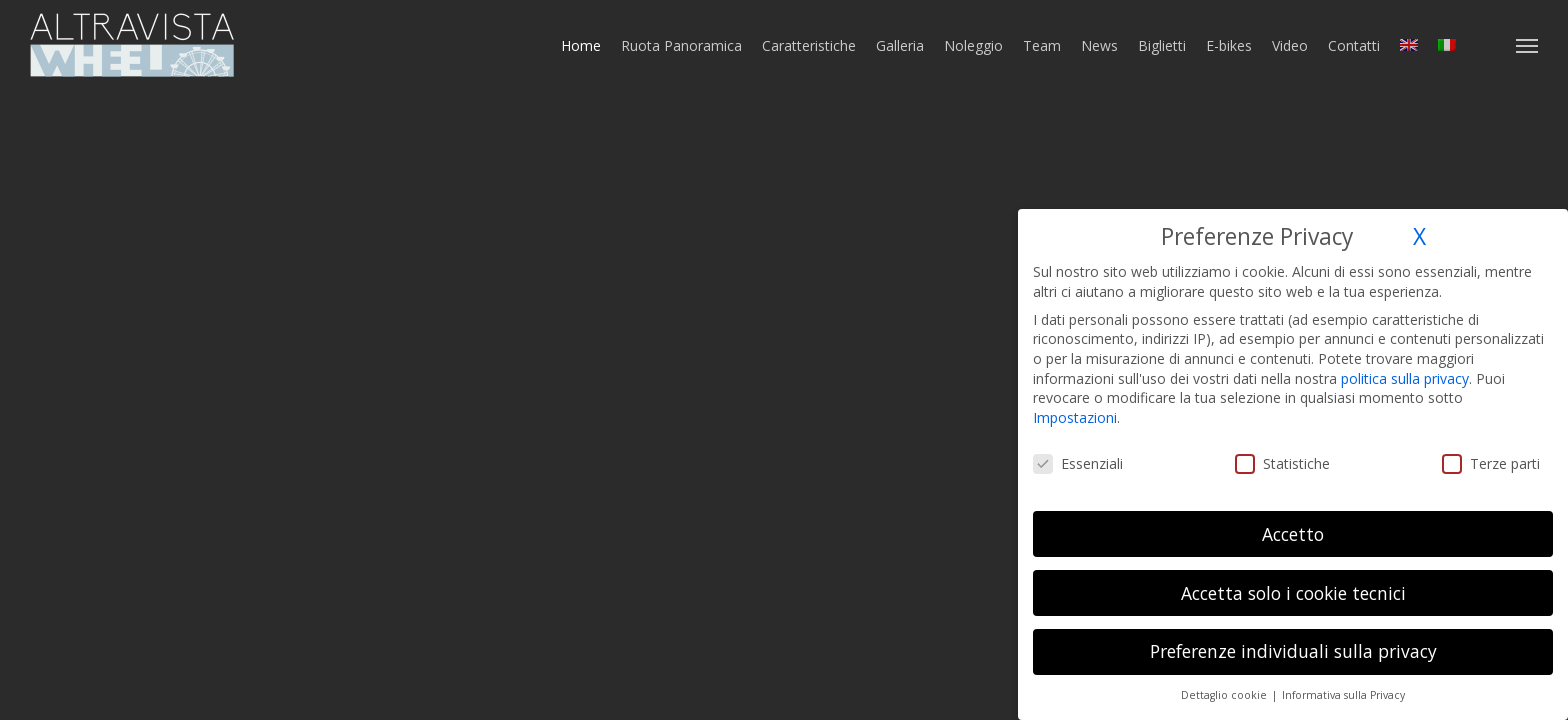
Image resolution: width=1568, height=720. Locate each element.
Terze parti (1491, 463)
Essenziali (1078, 463)
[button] (1528, 45)
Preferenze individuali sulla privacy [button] (1293, 651)
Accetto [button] (1293, 534)
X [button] (1419, 236)
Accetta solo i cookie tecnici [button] (1293, 593)
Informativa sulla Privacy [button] (1343, 695)
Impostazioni (1075, 417)
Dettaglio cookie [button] (1225, 695)
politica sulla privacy (1405, 378)
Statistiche (1282, 463)
